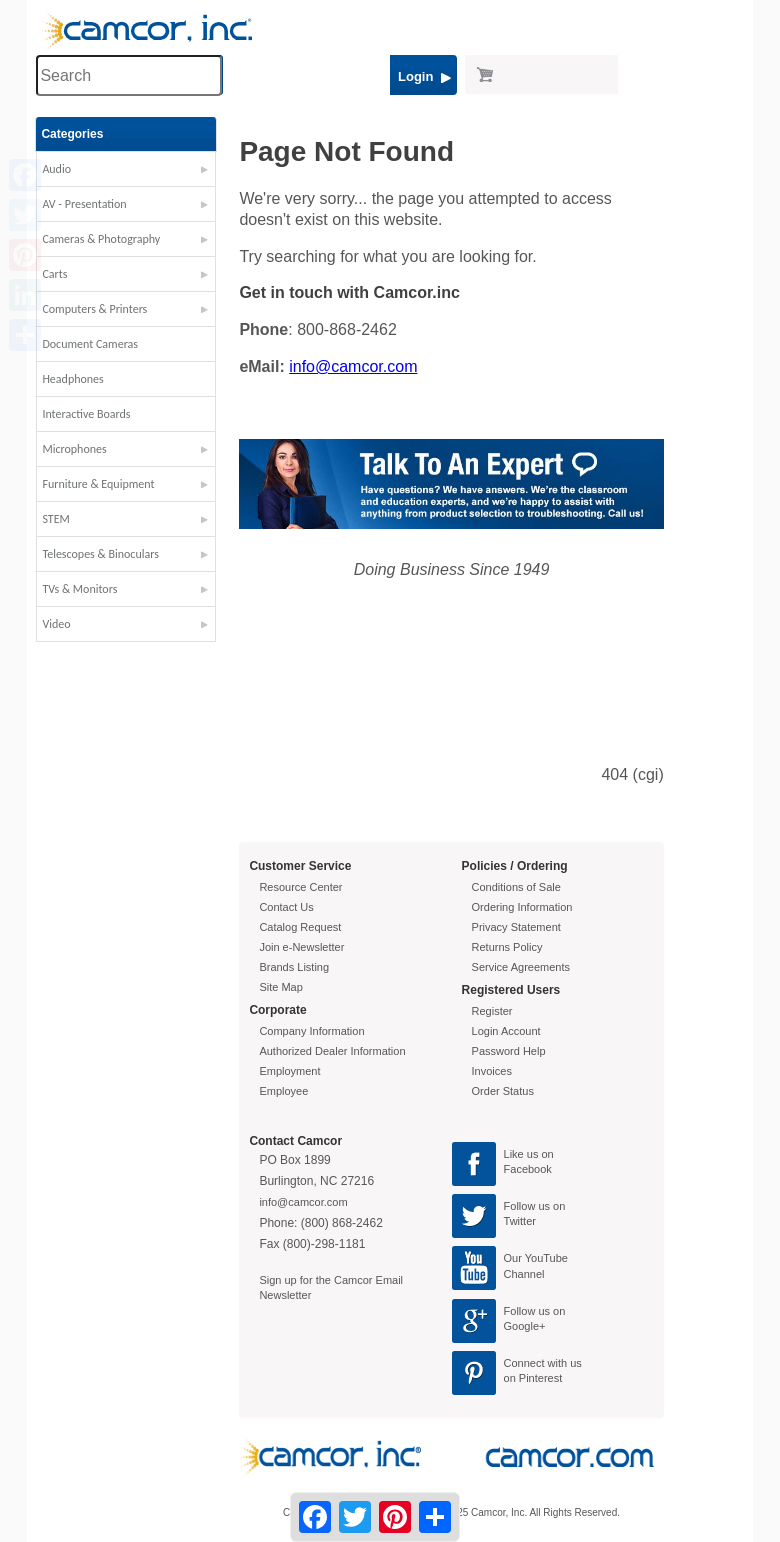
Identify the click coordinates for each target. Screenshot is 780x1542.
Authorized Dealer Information (332, 1051)
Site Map (280, 987)
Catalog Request (300, 927)
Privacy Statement (516, 927)
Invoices (492, 1071)
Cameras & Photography (101, 239)
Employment (289, 1071)
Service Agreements (521, 967)
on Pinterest (533, 1378)
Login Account (506, 1031)
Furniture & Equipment (98, 484)
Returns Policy (507, 947)
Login (424, 76)
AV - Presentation (84, 204)
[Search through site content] (129, 75)
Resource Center (300, 887)
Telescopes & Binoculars (100, 554)
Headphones (72, 379)
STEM (55, 519)
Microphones (74, 449)
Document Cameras (90, 344)
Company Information (311, 1031)
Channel (524, 1274)
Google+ (525, 1326)
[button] (126, 174)
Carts (54, 274)
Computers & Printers (94, 309)
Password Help (509, 1051)
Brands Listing (294, 967)
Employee (283, 1091)
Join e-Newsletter (301, 947)
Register (492, 1011)
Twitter (520, 1221)
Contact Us (286, 907)
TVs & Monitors (79, 589)
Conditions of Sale (516, 887)
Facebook (528, 1169)
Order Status (503, 1091)
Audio (56, 169)
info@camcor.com (353, 366)
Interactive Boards (86, 414)
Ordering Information (522, 907)
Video (56, 624)
